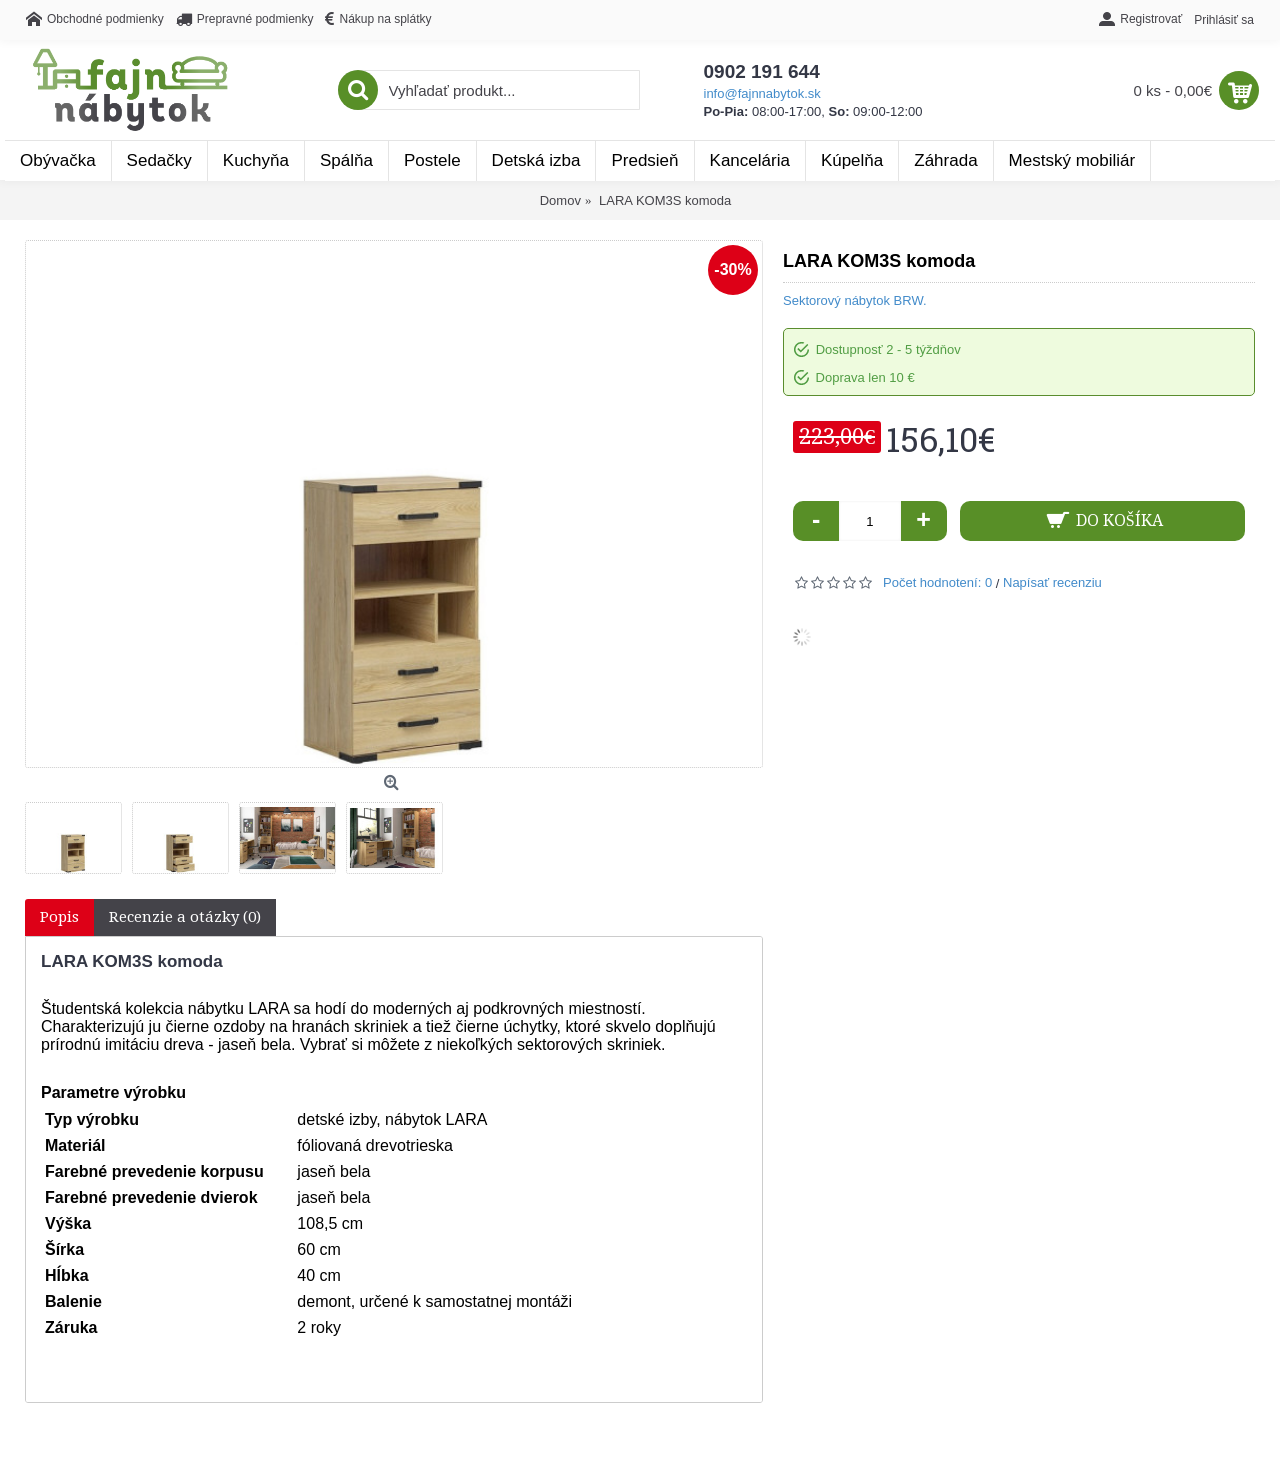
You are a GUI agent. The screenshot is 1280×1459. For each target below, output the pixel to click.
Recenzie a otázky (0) (185, 917)
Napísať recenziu (1052, 582)
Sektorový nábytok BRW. (855, 300)
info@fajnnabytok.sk (762, 93)
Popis (59, 917)
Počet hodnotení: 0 (937, 582)
